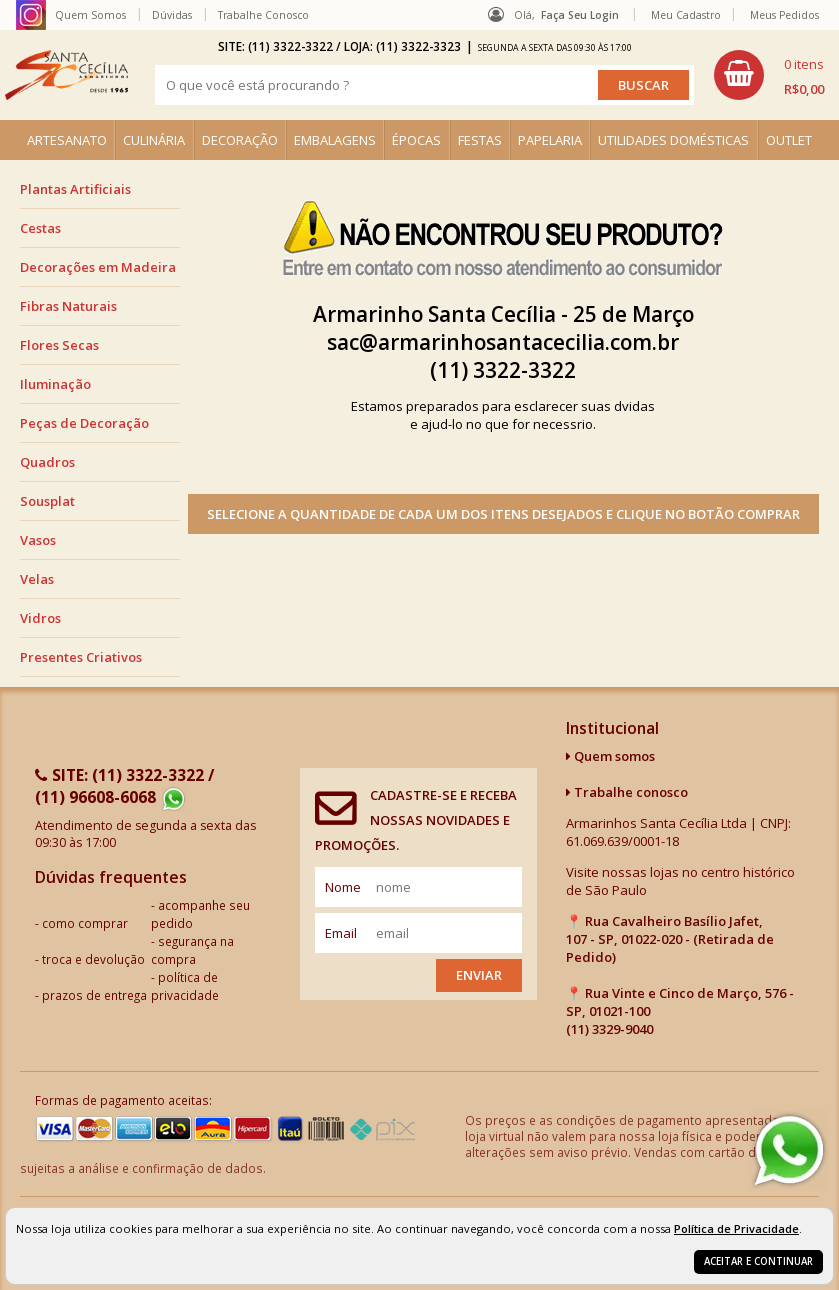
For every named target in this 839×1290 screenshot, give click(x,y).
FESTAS (480, 140)
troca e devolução (93, 959)
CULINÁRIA (154, 140)
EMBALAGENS (335, 140)
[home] (66, 75)
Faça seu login (580, 15)
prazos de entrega (94, 995)
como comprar (85, 923)
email (341, 933)
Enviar (479, 975)
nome (343, 887)
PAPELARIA (550, 140)
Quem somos (610, 756)
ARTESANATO (67, 140)
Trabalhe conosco (627, 792)
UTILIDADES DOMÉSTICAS (673, 140)
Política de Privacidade (736, 1228)
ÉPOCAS (416, 140)
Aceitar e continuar (758, 1261)
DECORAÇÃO (240, 140)
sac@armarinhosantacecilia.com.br (503, 342)
